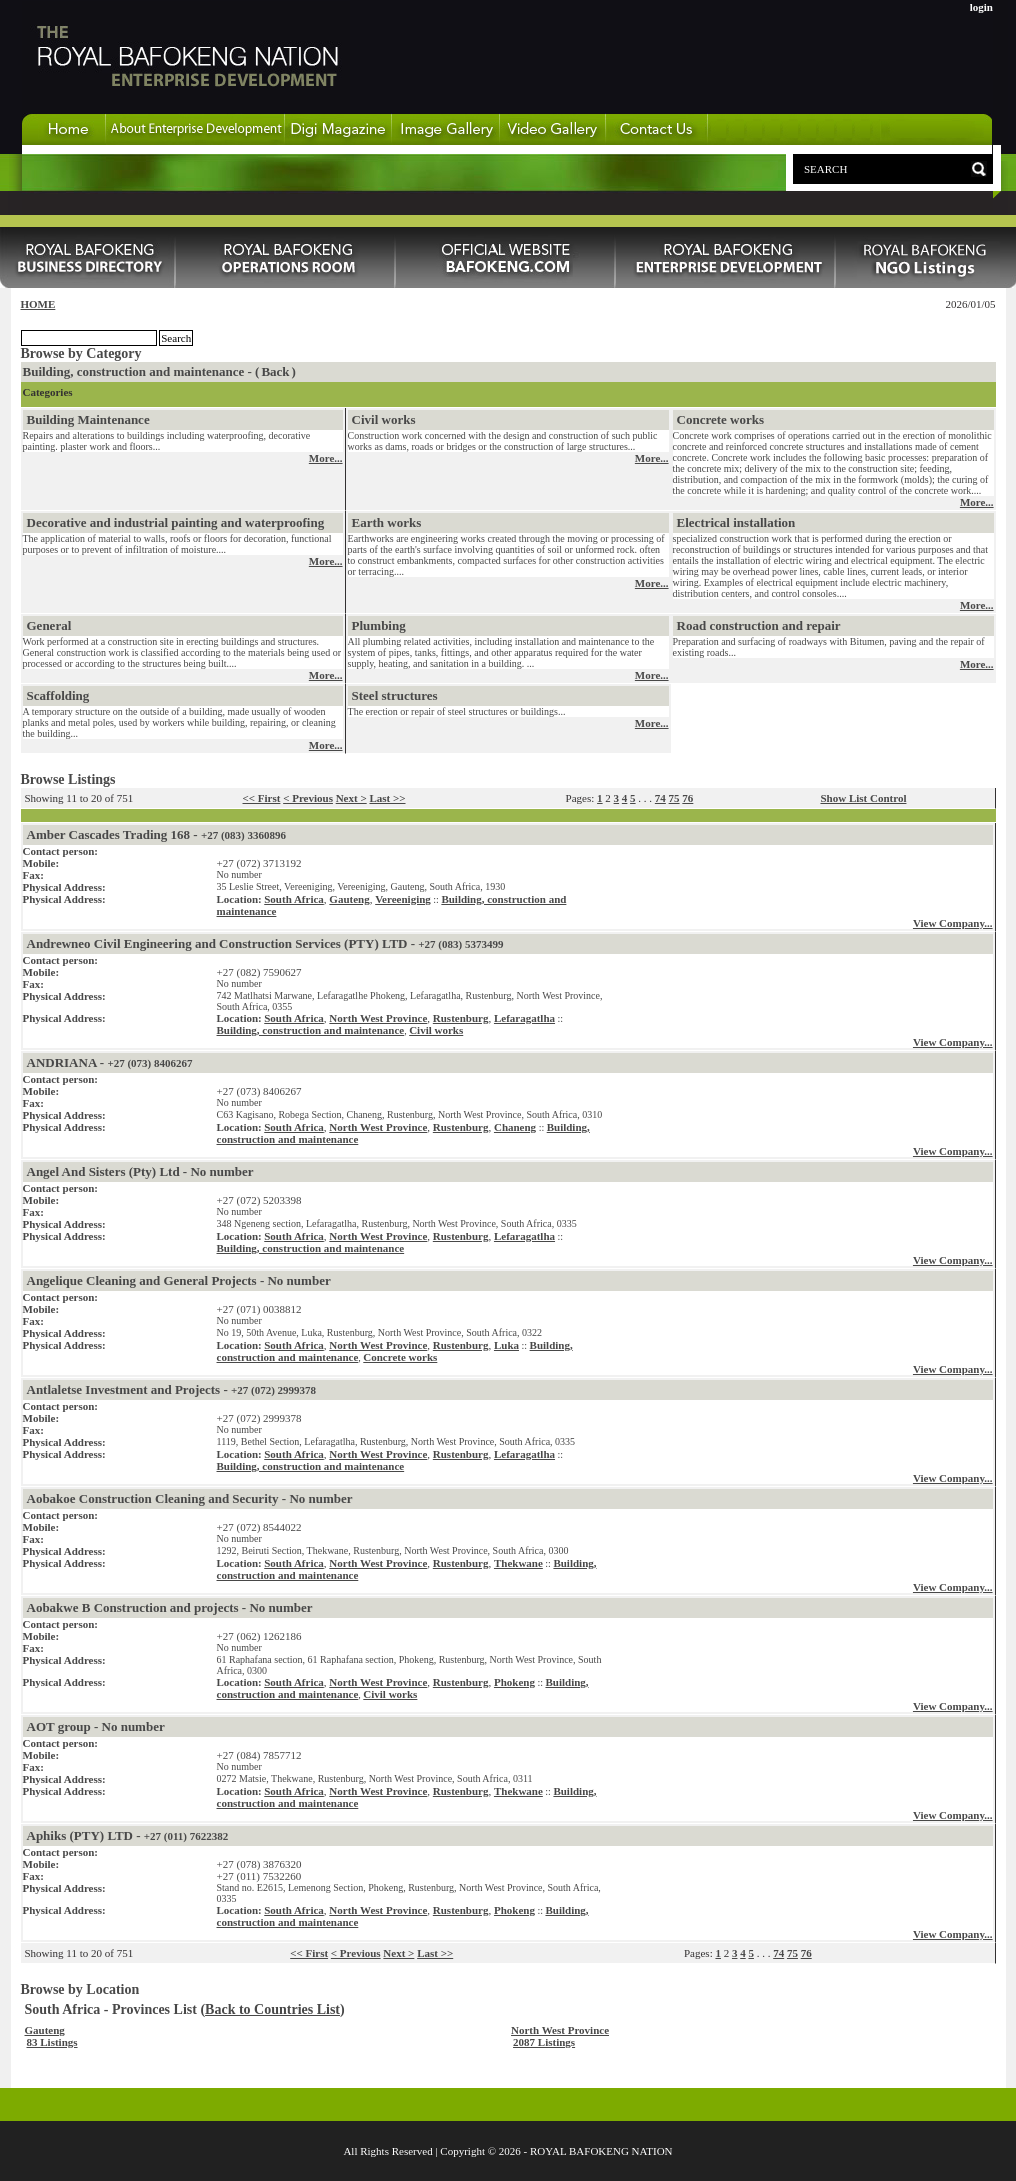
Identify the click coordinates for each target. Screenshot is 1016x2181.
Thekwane (518, 1563)
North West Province (378, 1018)
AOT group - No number (96, 1726)
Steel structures (395, 695)
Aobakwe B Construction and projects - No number (170, 1607)
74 (660, 798)
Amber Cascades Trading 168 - (157, 834)
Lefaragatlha (524, 1018)
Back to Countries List (272, 2009)
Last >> (387, 798)
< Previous (308, 798)
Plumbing (379, 625)
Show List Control (863, 798)
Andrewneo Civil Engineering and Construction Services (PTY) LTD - (265, 943)
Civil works (384, 419)
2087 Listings (544, 2042)
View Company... (953, 923)
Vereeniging (403, 899)
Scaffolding (58, 695)
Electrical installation (736, 522)
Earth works (387, 522)
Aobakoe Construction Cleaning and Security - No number (190, 1498)
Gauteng (349, 899)
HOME (38, 304)
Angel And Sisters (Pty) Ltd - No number (140, 1171)
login (981, 7)
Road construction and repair (759, 625)
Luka (506, 1345)
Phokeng (514, 1682)
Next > (351, 798)
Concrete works (721, 419)
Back (275, 371)
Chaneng (515, 1127)
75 (674, 798)
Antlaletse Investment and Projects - (172, 1389)
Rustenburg (461, 1018)
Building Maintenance (88, 419)
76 (687, 798)
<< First (262, 798)
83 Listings (52, 2042)
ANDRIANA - (110, 1062)
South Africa (294, 899)
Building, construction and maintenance (311, 1030)
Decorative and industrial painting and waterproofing (176, 522)
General (49, 625)
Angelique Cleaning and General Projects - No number (179, 1280)
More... (326, 458)
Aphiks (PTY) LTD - (128, 1835)
